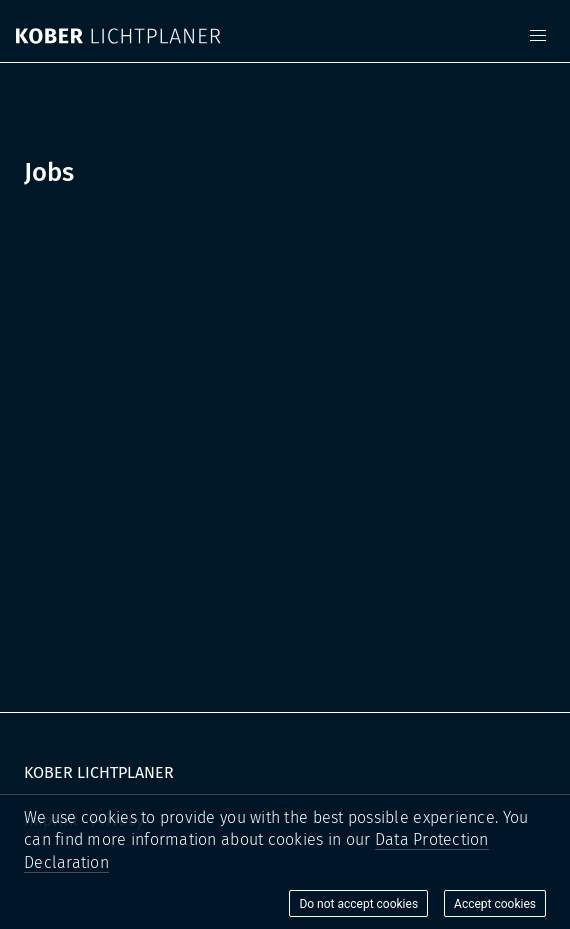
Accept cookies (495, 904)
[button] (538, 36)
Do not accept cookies (358, 904)
